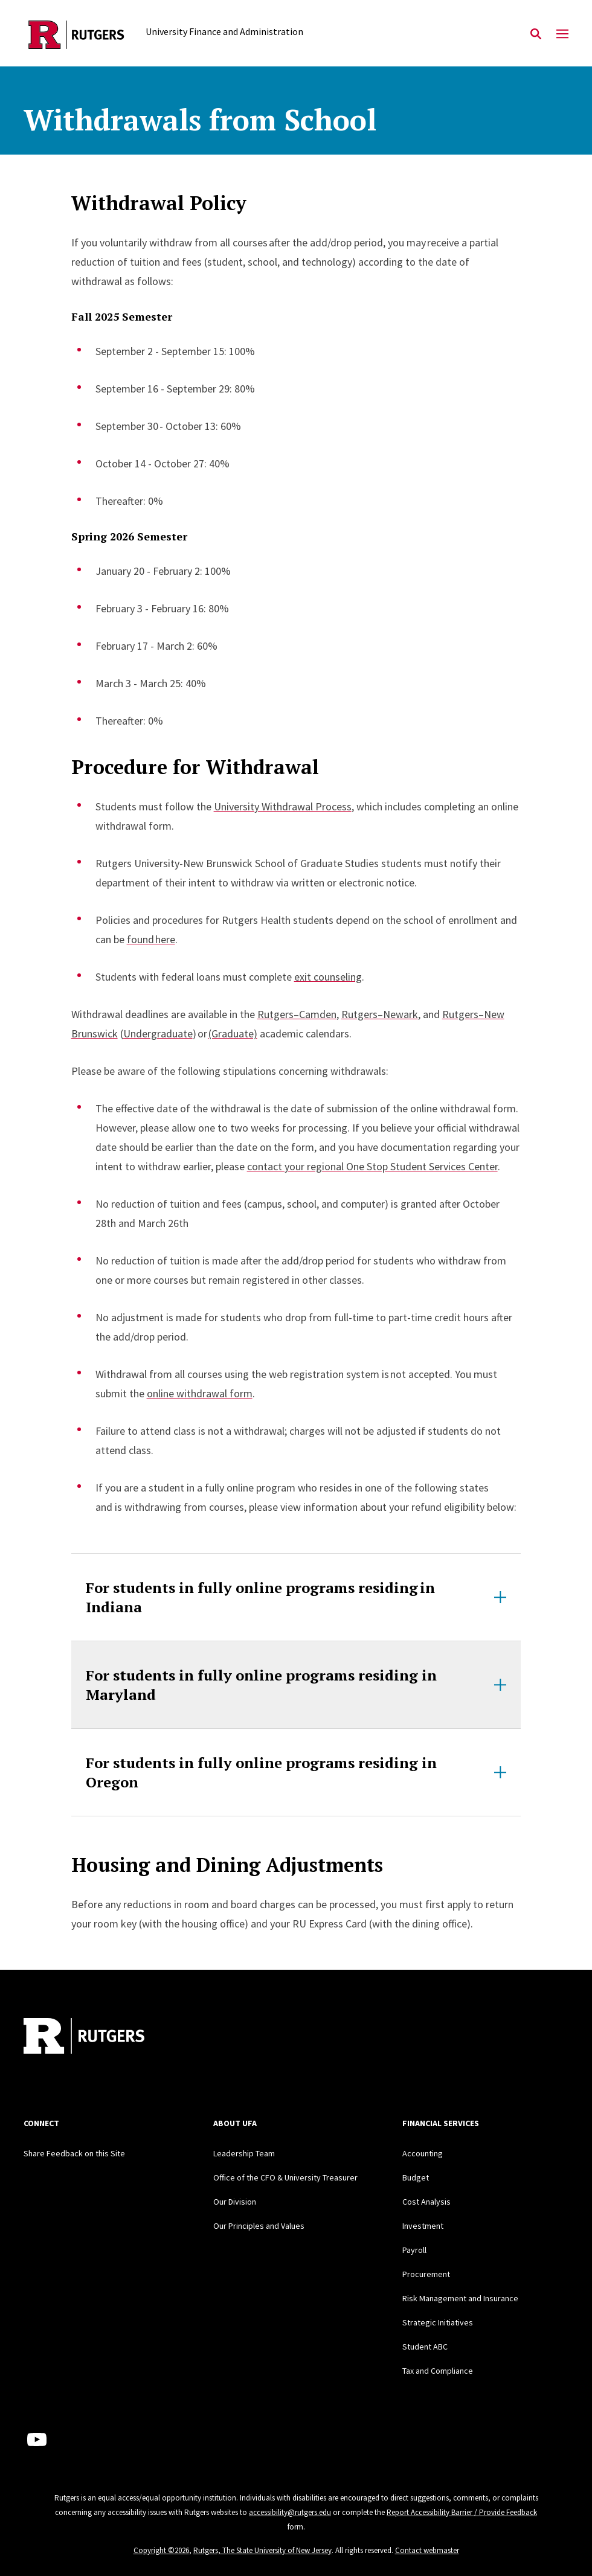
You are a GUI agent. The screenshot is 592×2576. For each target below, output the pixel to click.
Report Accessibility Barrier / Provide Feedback (462, 2512)
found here (151, 939)
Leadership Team (244, 2153)
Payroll (414, 2249)
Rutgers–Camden (296, 1014)
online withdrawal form (200, 1393)
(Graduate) (232, 1033)
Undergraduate (158, 1033)
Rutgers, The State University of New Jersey (262, 2550)
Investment (422, 2225)
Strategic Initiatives (437, 2322)
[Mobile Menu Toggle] (562, 34)
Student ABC (425, 2346)
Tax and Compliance (437, 2370)
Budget (415, 2177)
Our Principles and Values (258, 2225)
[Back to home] (103, 2037)
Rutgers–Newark (379, 1014)
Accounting (422, 2153)
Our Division (234, 2201)
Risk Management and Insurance (460, 2298)
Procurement (426, 2274)
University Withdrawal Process (283, 806)
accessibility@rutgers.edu (290, 2512)
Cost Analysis (426, 2201)
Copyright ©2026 (161, 2550)
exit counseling (328, 977)
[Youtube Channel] (37, 2439)
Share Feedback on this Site (74, 2153)
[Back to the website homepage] (76, 35)
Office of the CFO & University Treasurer (285, 2177)
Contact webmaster (427, 2550)
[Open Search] (536, 34)
